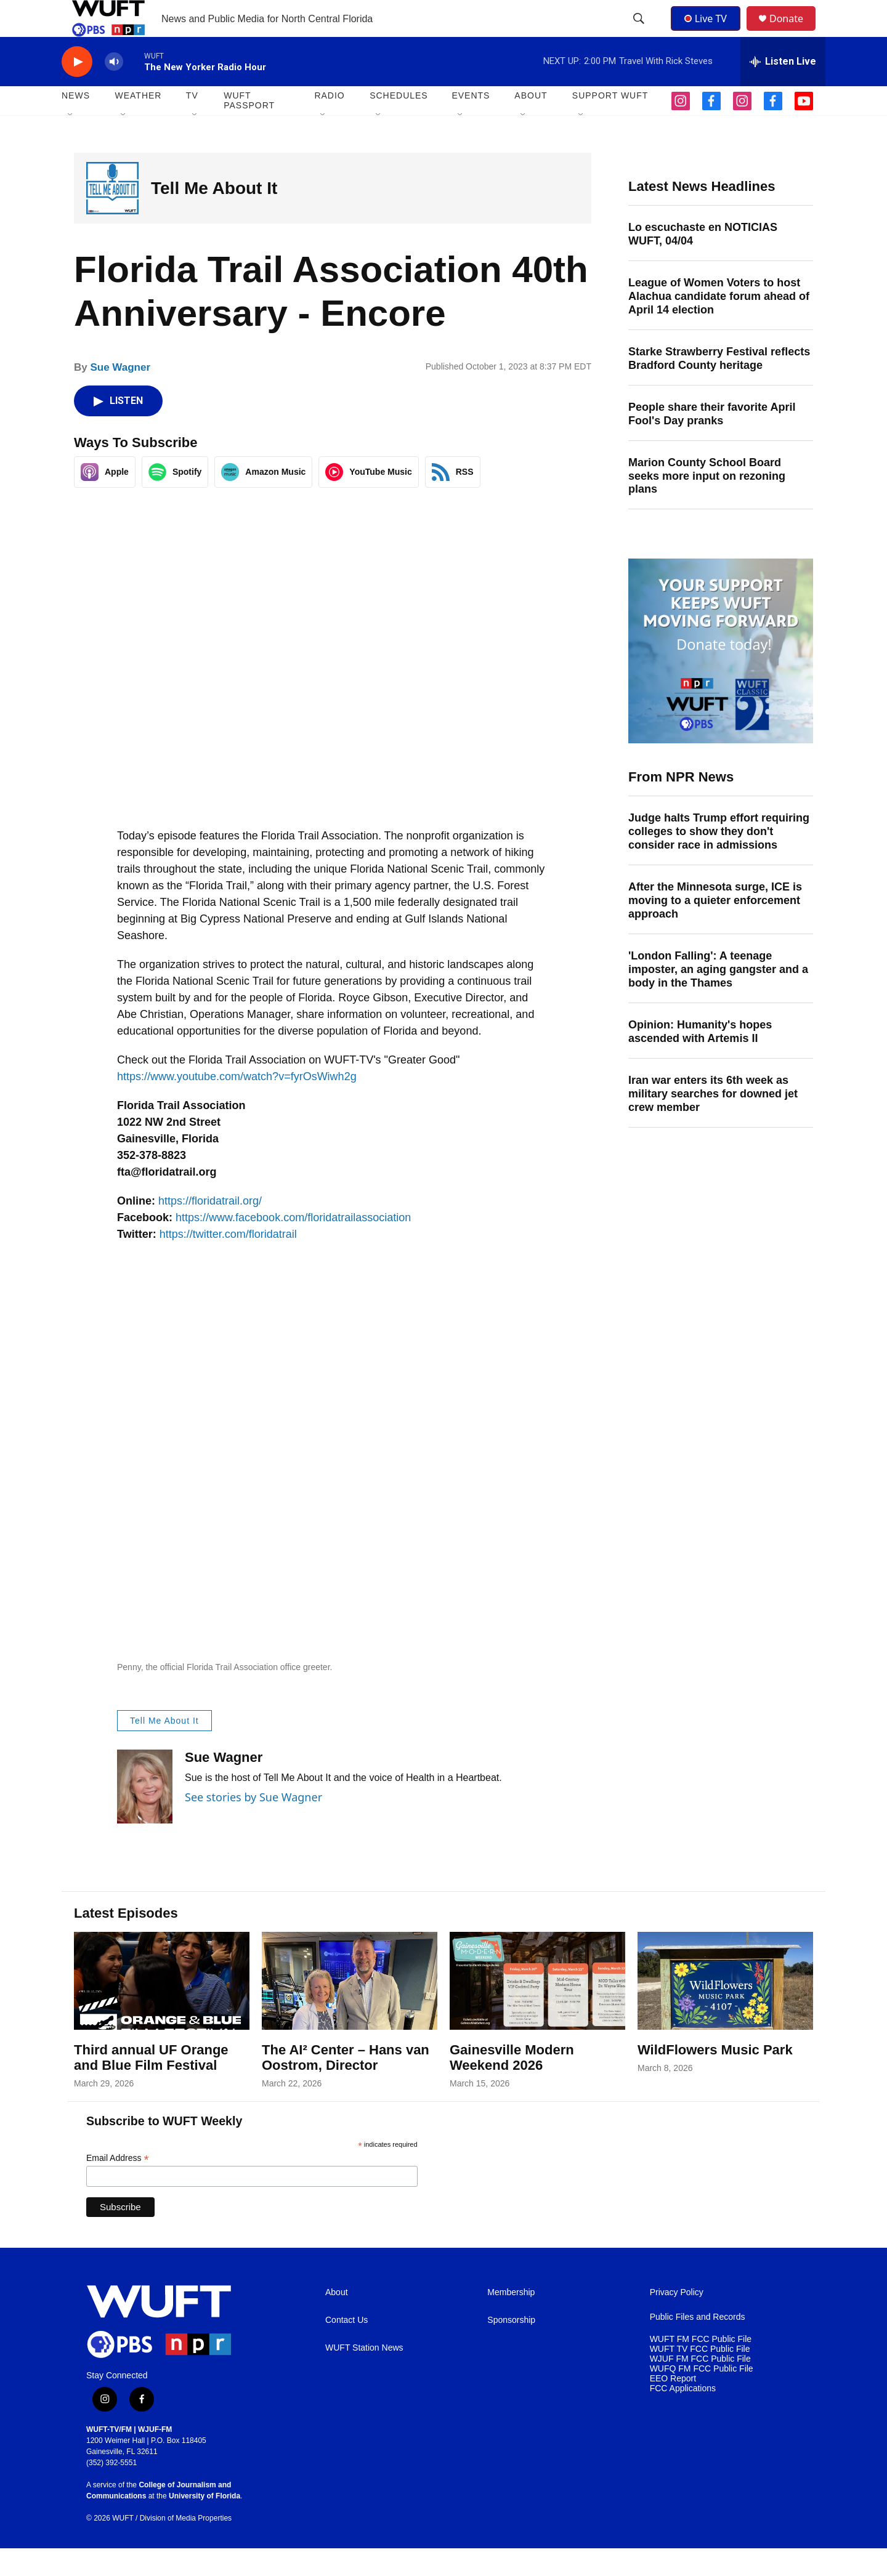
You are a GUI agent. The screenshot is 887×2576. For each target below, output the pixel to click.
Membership (511, 2320)
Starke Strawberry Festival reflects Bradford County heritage (719, 386)
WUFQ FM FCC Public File (701, 2396)
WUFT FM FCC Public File (700, 2367)
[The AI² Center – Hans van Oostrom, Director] (349, 2008)
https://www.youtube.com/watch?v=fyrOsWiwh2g (237, 1104)
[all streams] (782, 89)
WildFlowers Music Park (715, 2077)
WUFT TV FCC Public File (700, 2376)
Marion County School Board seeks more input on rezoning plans (706, 503)
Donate (794, 32)
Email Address (117, 2186)
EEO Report (673, 2406)
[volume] (113, 89)
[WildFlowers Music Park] (725, 2008)
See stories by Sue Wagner (253, 1824)
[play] (77, 90)
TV (192, 123)
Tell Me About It (214, 215)
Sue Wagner (120, 395)
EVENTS (471, 123)
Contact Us (346, 2347)
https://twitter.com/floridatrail (228, 1262)
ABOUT (530, 123)
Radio (329, 123)
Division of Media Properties (186, 2546)
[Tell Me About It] (112, 216)
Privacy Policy (676, 2320)
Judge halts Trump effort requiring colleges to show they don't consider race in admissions (718, 859)
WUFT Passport (249, 128)
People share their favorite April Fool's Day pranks (711, 441)
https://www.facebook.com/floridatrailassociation (293, 1245)
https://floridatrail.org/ (210, 1228)
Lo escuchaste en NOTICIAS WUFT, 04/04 (702, 262)
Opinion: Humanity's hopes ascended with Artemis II (700, 1059)
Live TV (709, 32)
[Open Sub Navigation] (71, 143)
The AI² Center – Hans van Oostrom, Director (345, 2085)
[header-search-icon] (640, 32)
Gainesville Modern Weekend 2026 (512, 2085)
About (336, 2320)
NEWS (76, 123)
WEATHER (138, 123)
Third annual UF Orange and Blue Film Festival (151, 2085)
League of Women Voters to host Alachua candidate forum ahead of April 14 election (718, 324)
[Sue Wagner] (144, 1814)
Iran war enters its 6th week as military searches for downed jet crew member (713, 1121)
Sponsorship (511, 2347)
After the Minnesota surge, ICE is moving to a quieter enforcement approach (715, 928)
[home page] (163, 2349)
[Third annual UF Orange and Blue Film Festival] (161, 2008)
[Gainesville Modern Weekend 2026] (537, 2008)
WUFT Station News (364, 2375)
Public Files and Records (697, 2344)
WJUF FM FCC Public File (700, 2386)
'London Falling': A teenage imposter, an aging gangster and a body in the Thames (718, 997)
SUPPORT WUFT (610, 123)
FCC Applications (683, 2416)
